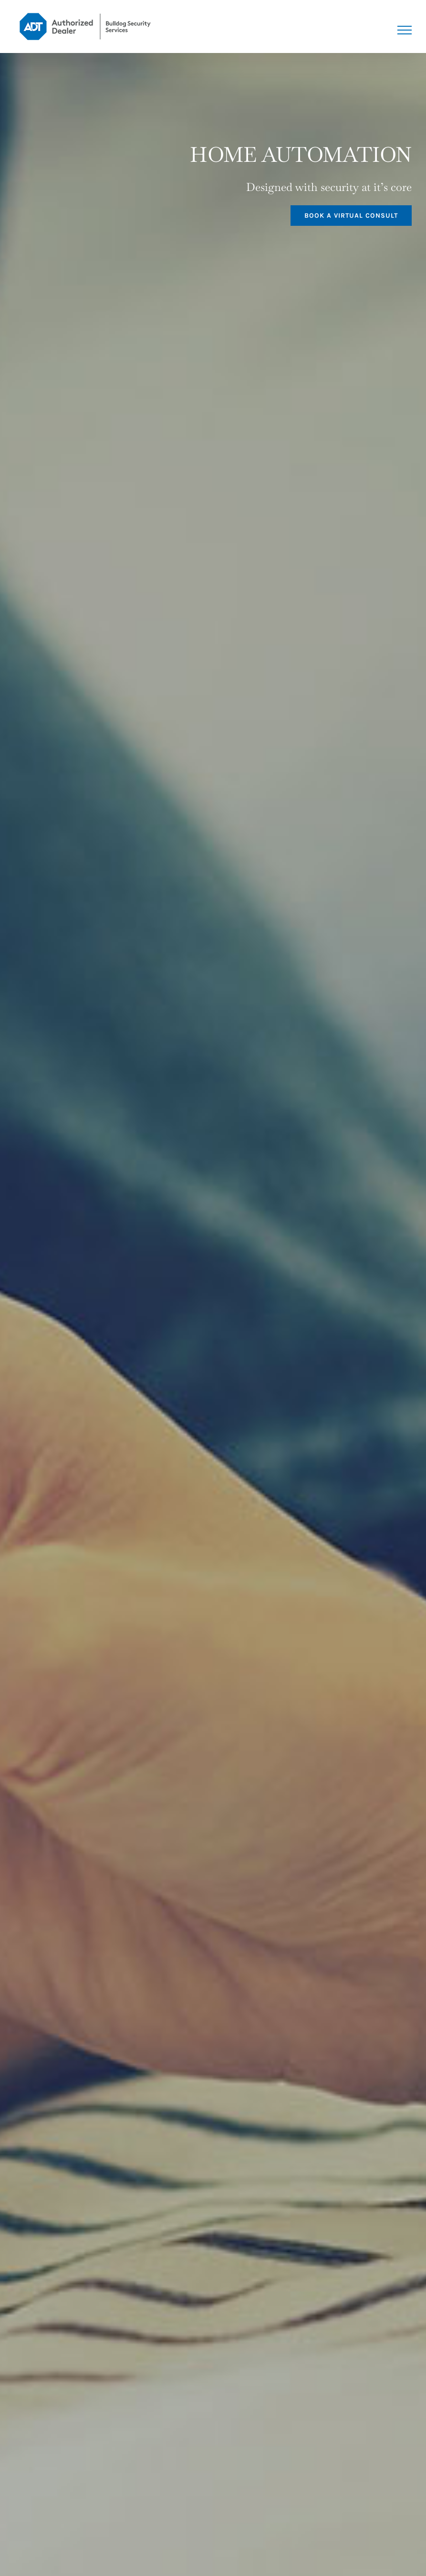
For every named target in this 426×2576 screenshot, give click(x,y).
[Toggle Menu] (404, 30)
